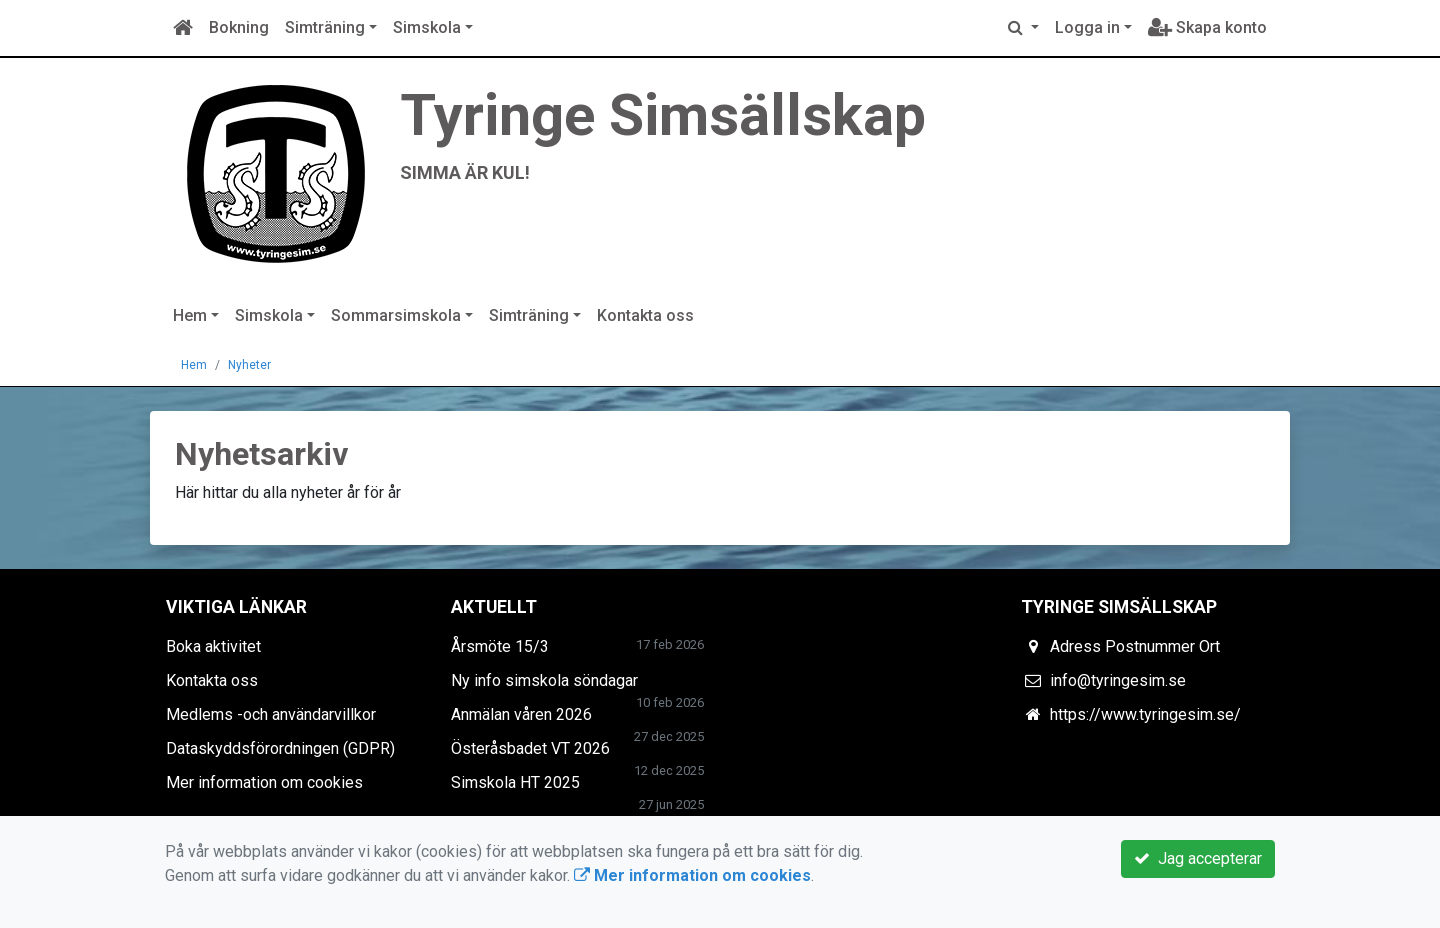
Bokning (239, 27)
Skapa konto (1207, 27)
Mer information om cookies (264, 782)
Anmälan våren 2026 (521, 714)
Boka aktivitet (213, 646)
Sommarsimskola (396, 315)
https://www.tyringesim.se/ (1145, 714)
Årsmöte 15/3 (500, 646)
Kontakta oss (645, 315)
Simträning (325, 27)
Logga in (1087, 27)
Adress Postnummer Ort (1135, 646)
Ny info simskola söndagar (544, 680)
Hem (190, 315)
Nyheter (249, 365)
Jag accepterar (1198, 858)
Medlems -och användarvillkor (271, 714)
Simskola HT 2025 (515, 782)
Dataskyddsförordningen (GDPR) (280, 748)
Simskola (427, 27)
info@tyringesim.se (1118, 680)
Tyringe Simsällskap (663, 115)
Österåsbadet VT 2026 (530, 748)
